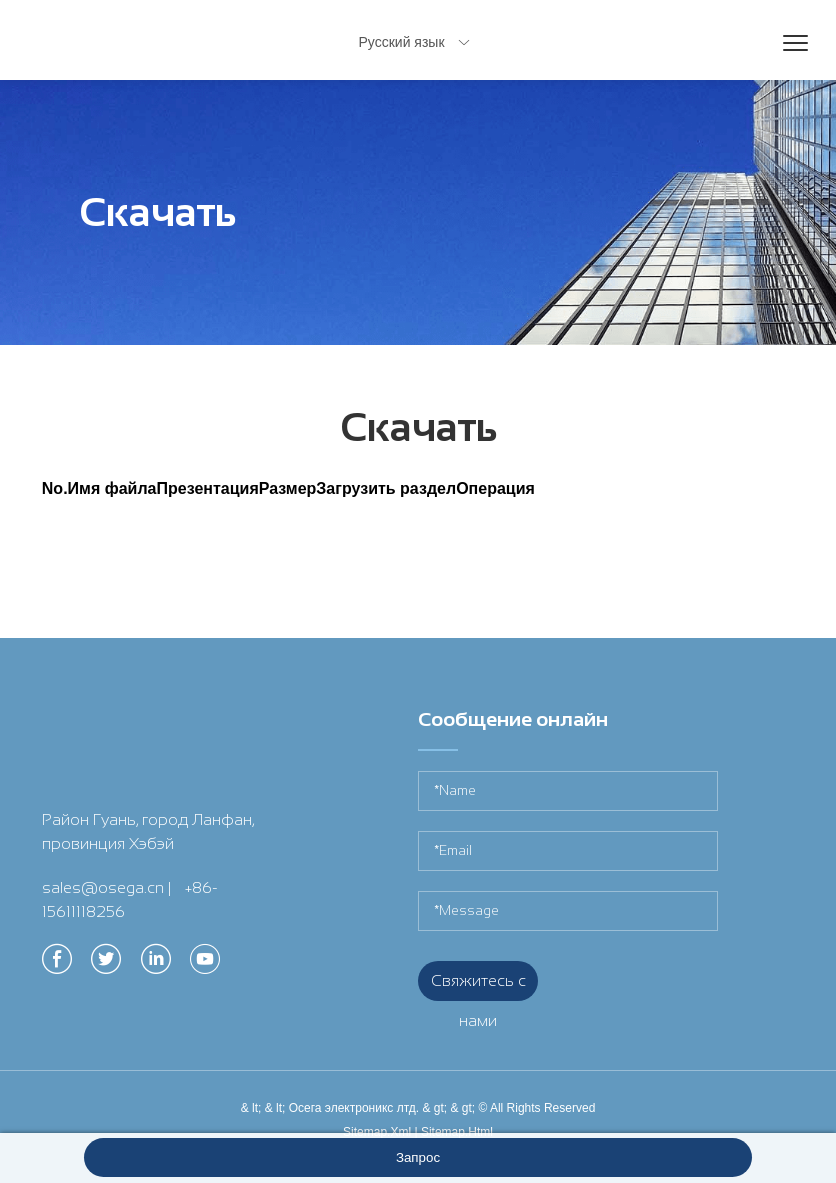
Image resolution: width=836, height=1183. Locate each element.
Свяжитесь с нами (478, 986)
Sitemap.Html (457, 1132)
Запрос (418, 1157)
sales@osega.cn (103, 887)
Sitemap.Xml (377, 1132)
